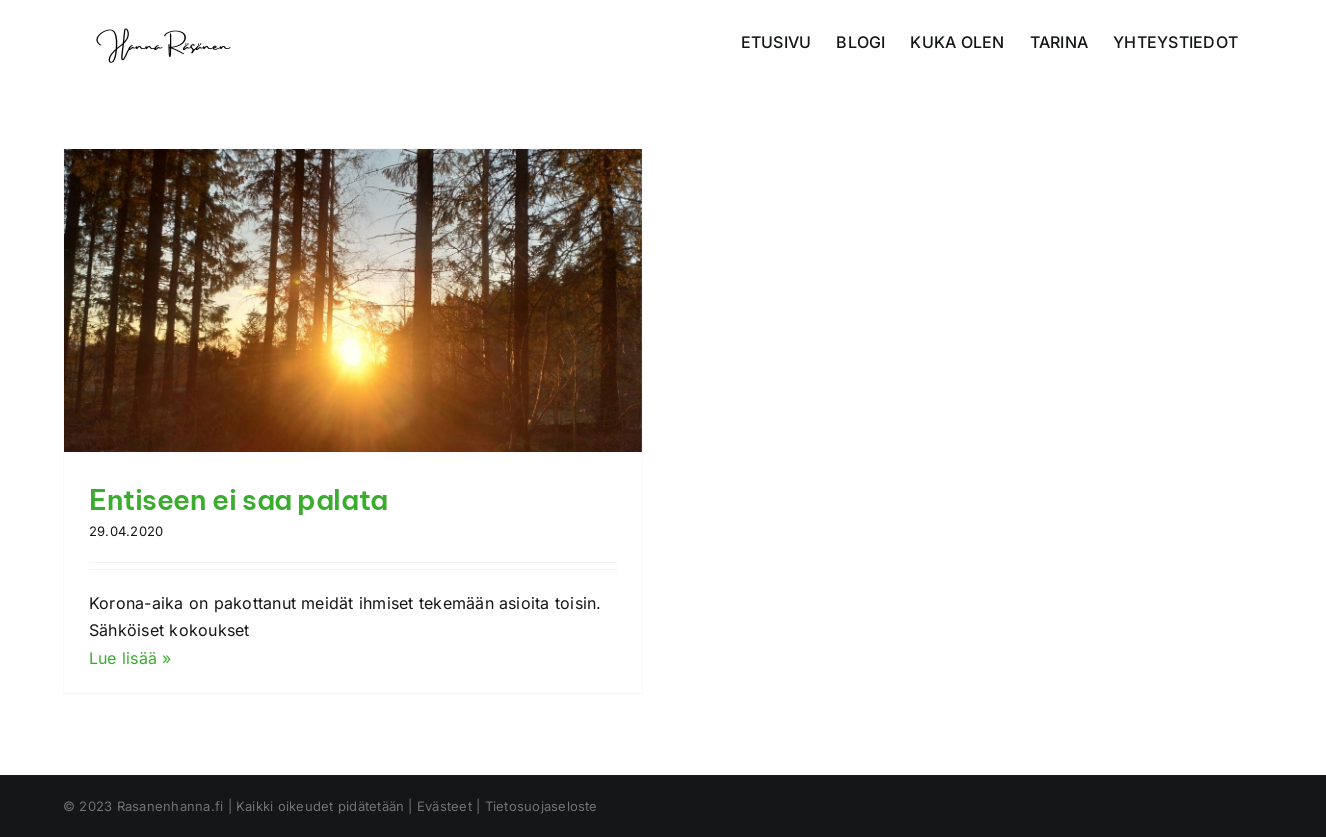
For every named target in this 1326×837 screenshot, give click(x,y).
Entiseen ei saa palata (238, 499)
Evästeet (444, 806)
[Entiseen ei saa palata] (353, 300)
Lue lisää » (130, 658)
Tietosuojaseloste (541, 806)
